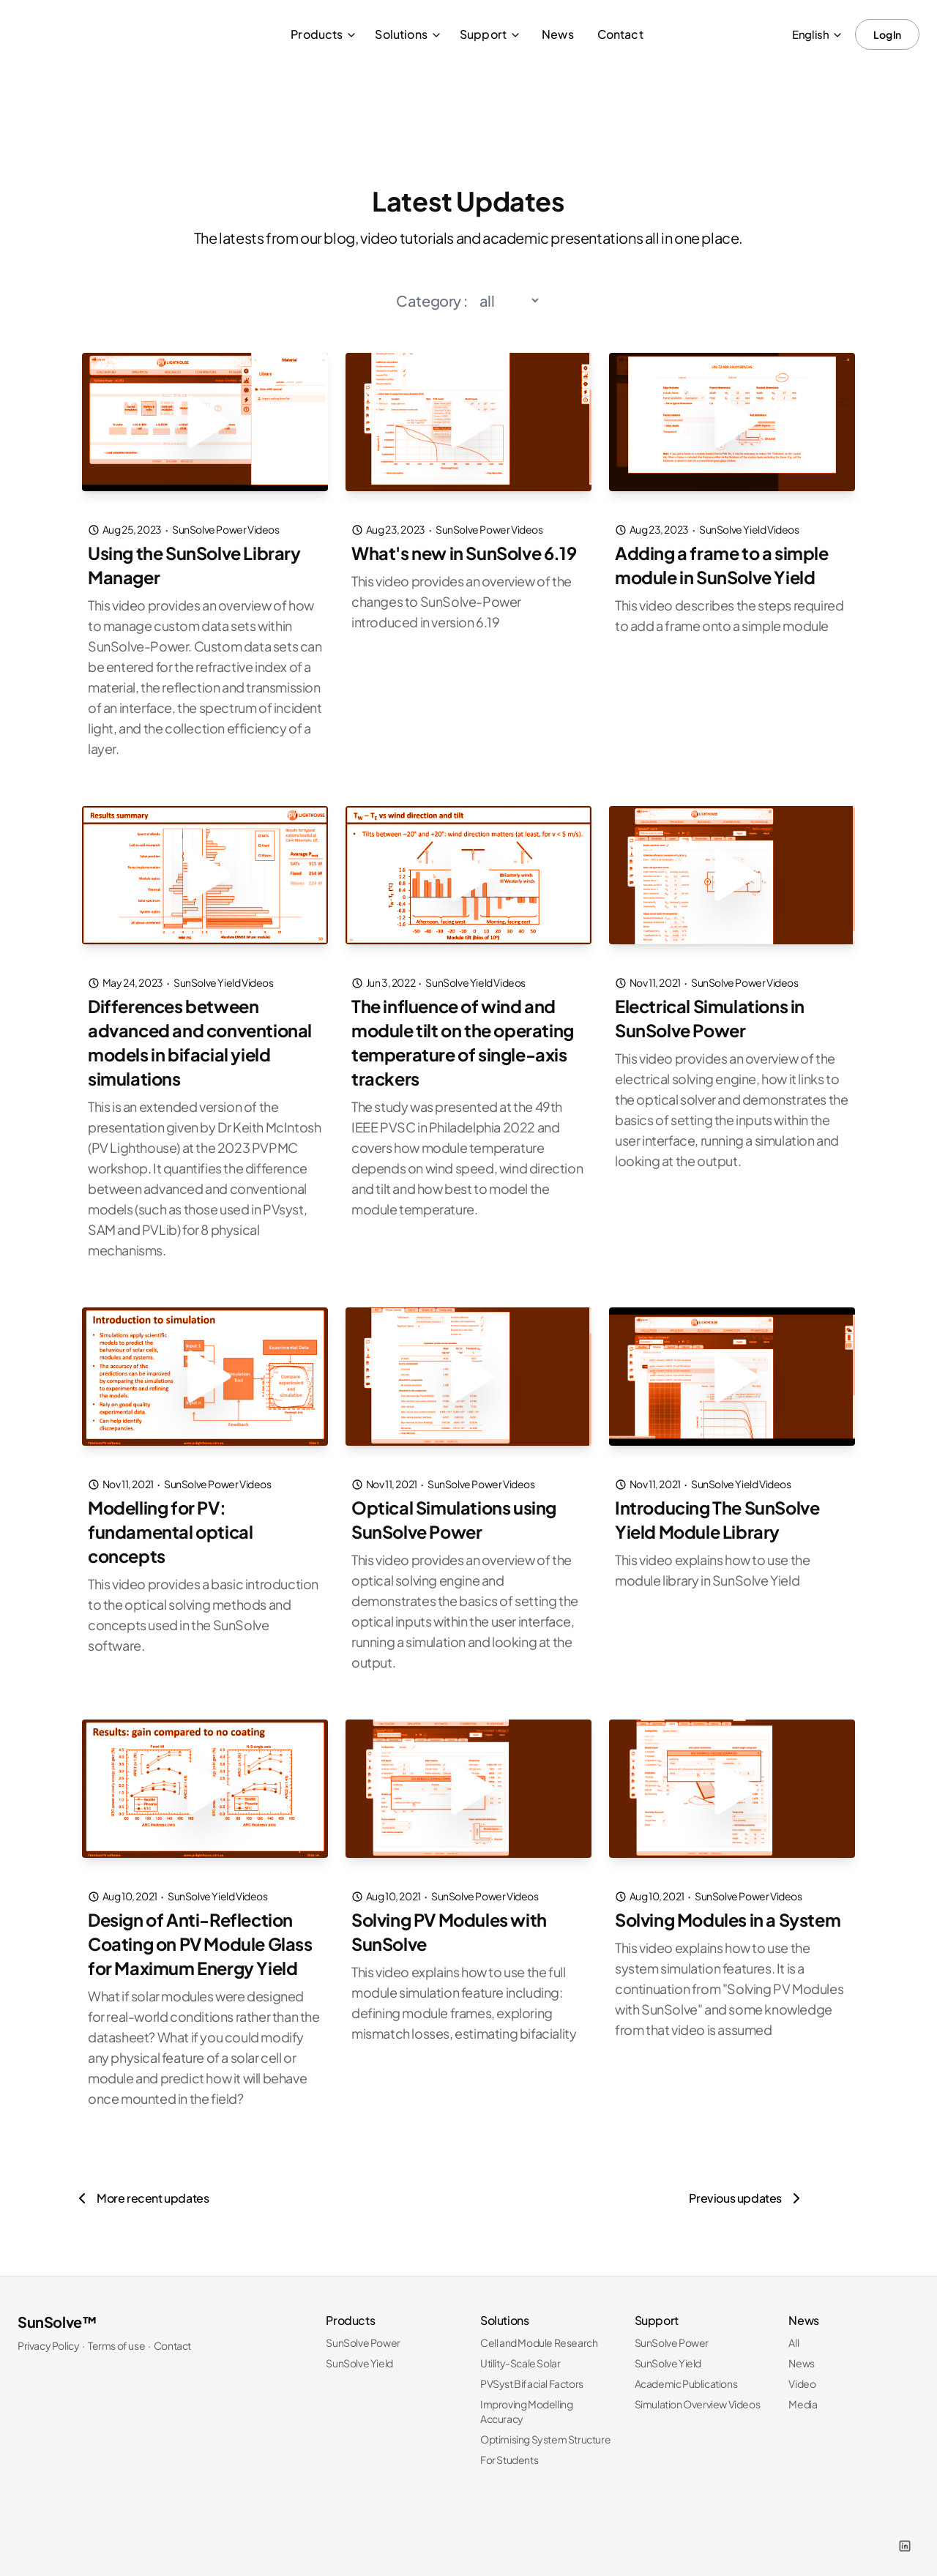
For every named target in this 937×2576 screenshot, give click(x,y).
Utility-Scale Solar (520, 2355)
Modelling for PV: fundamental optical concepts (171, 1526)
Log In (887, 34)
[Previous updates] (747, 2190)
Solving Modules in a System (730, 1913)
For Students (509, 2451)
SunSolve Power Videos (226, 529)
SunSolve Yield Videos (749, 529)
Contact (620, 34)
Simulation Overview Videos (698, 2396)
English (817, 34)
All (793, 2334)
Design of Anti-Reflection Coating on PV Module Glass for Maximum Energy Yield (203, 1937)
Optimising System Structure (545, 2431)
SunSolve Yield (359, 2355)
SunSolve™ (57, 2313)
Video (801, 2375)
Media (802, 2396)
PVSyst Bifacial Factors (531, 2375)
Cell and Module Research (538, 2334)
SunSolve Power (363, 2334)
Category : (431, 300)
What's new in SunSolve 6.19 (466, 553)
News (558, 34)
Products (324, 34)
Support (490, 34)
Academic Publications (686, 2375)
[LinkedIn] (904, 2538)
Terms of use (116, 2337)
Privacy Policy (48, 2337)
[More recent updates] (140, 2190)
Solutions (408, 34)
